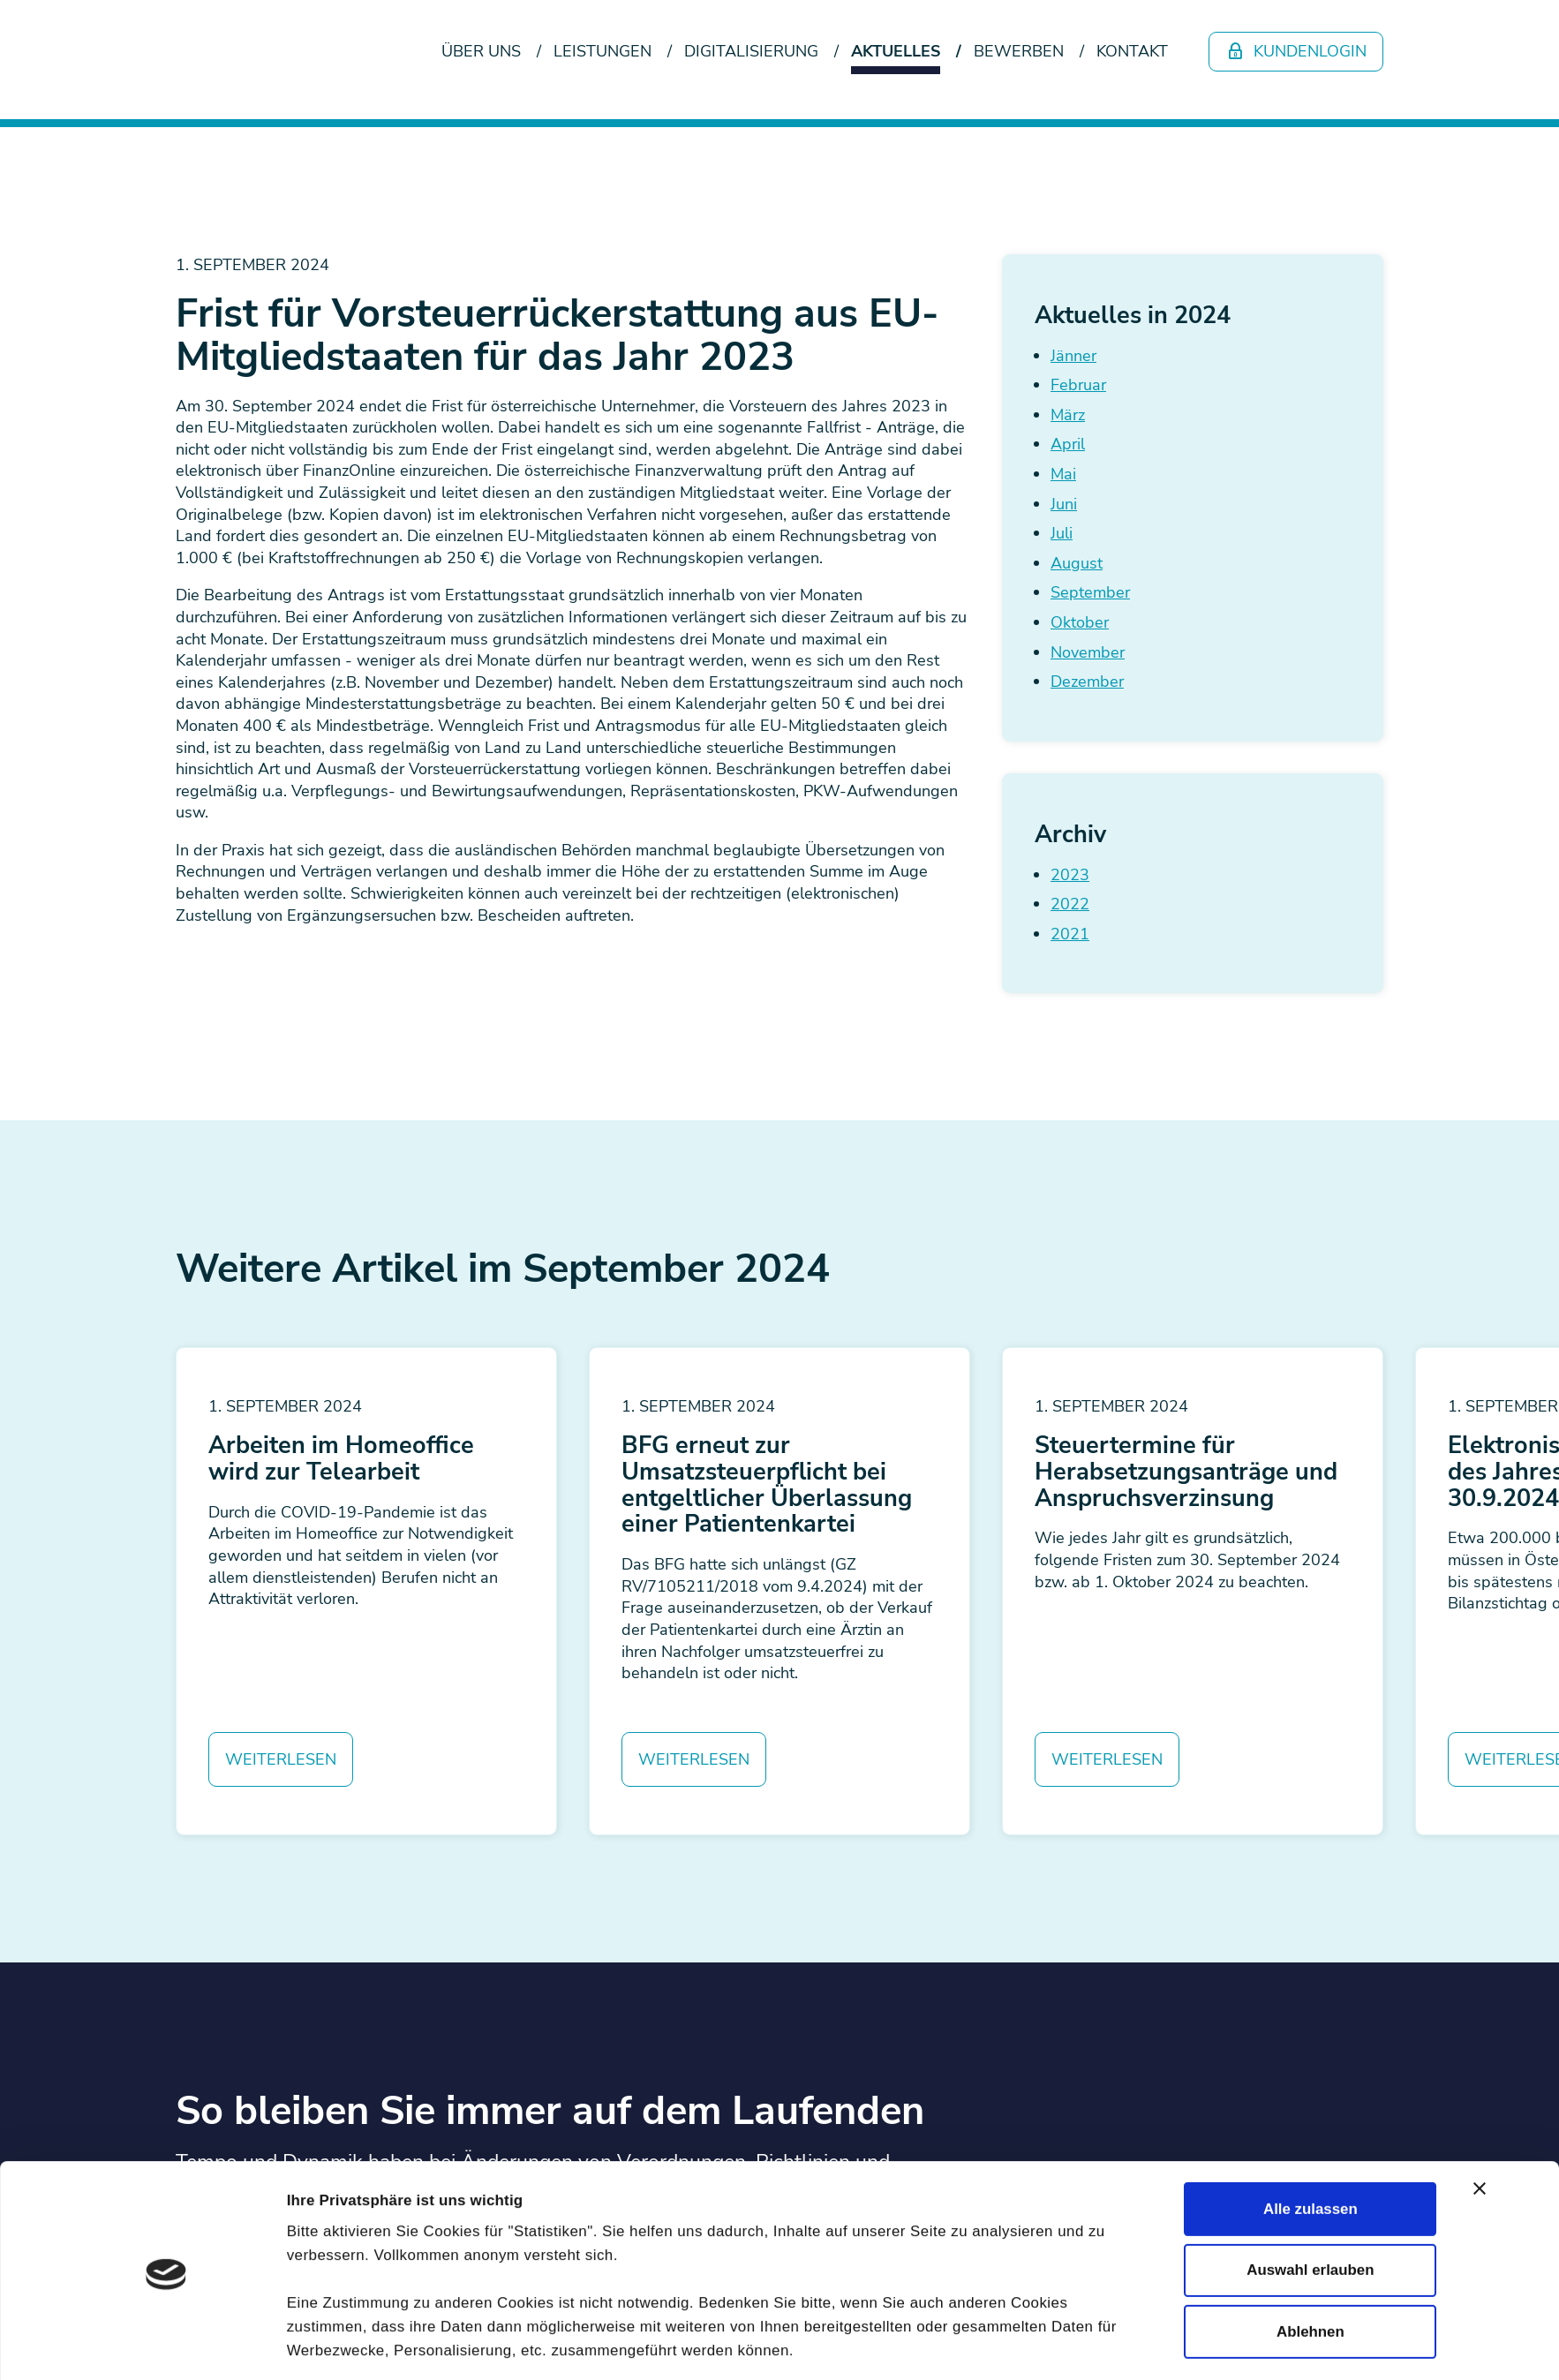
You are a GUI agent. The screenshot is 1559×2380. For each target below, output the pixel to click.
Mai (1063, 474)
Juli (1062, 533)
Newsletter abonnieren (299, 2321)
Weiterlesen (280, 1759)
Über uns (481, 51)
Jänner (1073, 355)
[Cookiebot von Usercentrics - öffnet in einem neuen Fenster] (166, 2059)
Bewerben (1019, 51)
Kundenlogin (1296, 51)
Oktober (1080, 622)
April (1068, 444)
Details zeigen (1056, 2058)
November (1088, 652)
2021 (1070, 934)
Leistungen (602, 51)
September (1090, 592)
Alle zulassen (1310, 1857)
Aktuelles (895, 51)
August (1077, 563)
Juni (1064, 504)
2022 (1070, 904)
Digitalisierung (751, 51)
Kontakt (1132, 51)
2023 (1070, 874)
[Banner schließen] (1479, 1836)
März (1068, 415)
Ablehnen (1310, 1978)
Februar (1078, 384)
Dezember (1087, 681)
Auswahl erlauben (1310, 1917)
